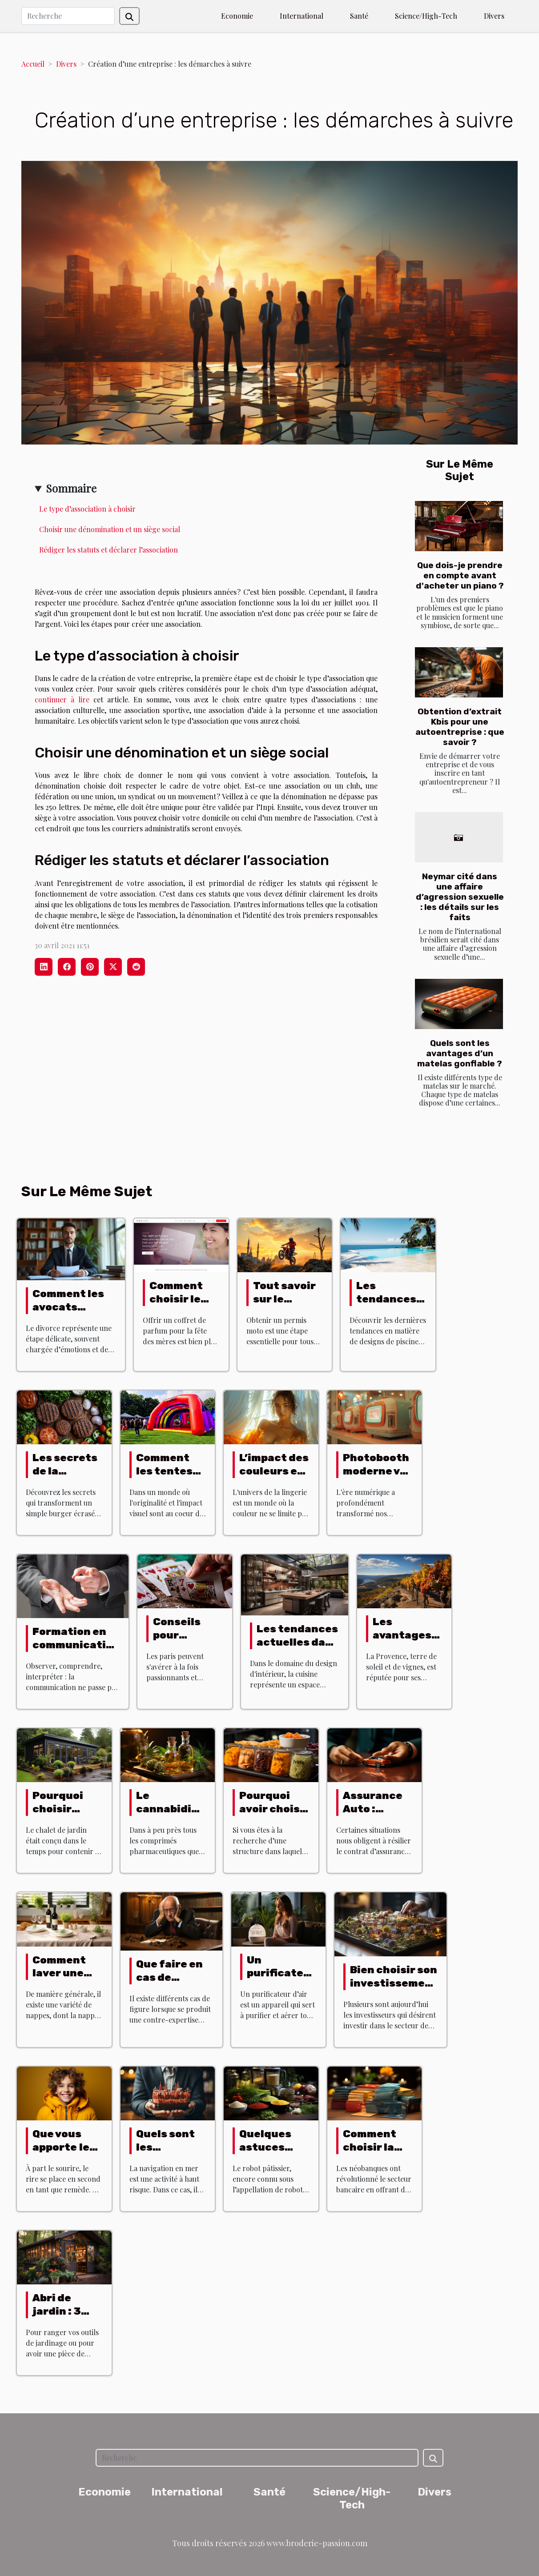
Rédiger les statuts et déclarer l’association (108, 549)
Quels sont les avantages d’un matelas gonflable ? (459, 1053)
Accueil (32, 63)
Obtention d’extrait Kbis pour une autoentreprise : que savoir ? (459, 726)
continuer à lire (64, 699)
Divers (494, 15)
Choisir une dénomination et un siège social (109, 529)
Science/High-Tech (426, 15)
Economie (237, 15)
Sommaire (71, 488)
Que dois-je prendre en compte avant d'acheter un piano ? (460, 575)
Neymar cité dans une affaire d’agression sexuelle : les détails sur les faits (460, 896)
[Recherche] (68, 16)
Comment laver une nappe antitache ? (65, 1980)
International (301, 15)
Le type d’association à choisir (87, 508)
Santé (359, 15)
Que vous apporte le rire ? (60, 2147)
